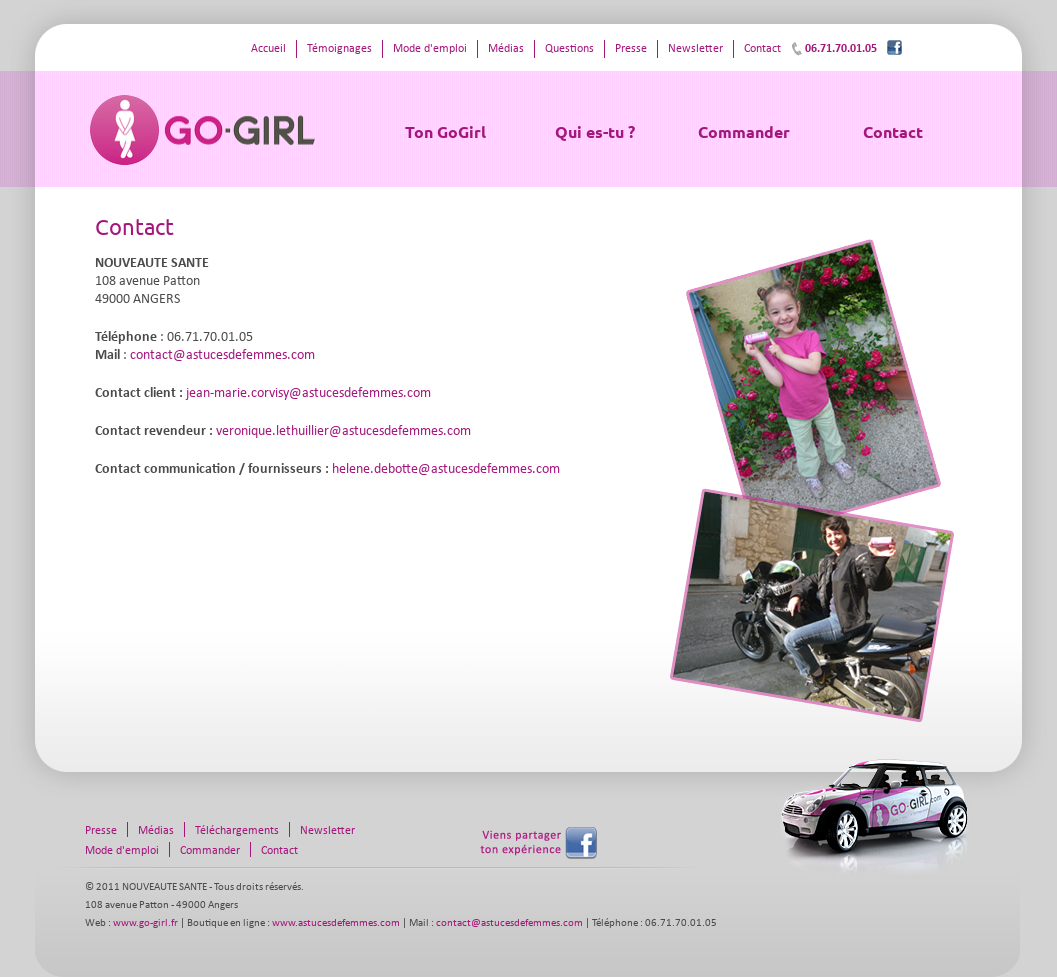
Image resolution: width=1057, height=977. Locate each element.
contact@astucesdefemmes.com (222, 355)
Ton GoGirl (445, 131)
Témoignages (339, 49)
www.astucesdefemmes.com (336, 923)
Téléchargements (237, 831)
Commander (744, 131)
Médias (506, 49)
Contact (893, 131)
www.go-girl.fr (145, 923)
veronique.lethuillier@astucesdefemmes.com (343, 431)
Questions (569, 49)
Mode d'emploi (430, 49)
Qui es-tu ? (595, 131)
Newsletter (695, 49)
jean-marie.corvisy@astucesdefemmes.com (308, 393)
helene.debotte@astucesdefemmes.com (446, 469)
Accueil (268, 49)
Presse (631, 49)
